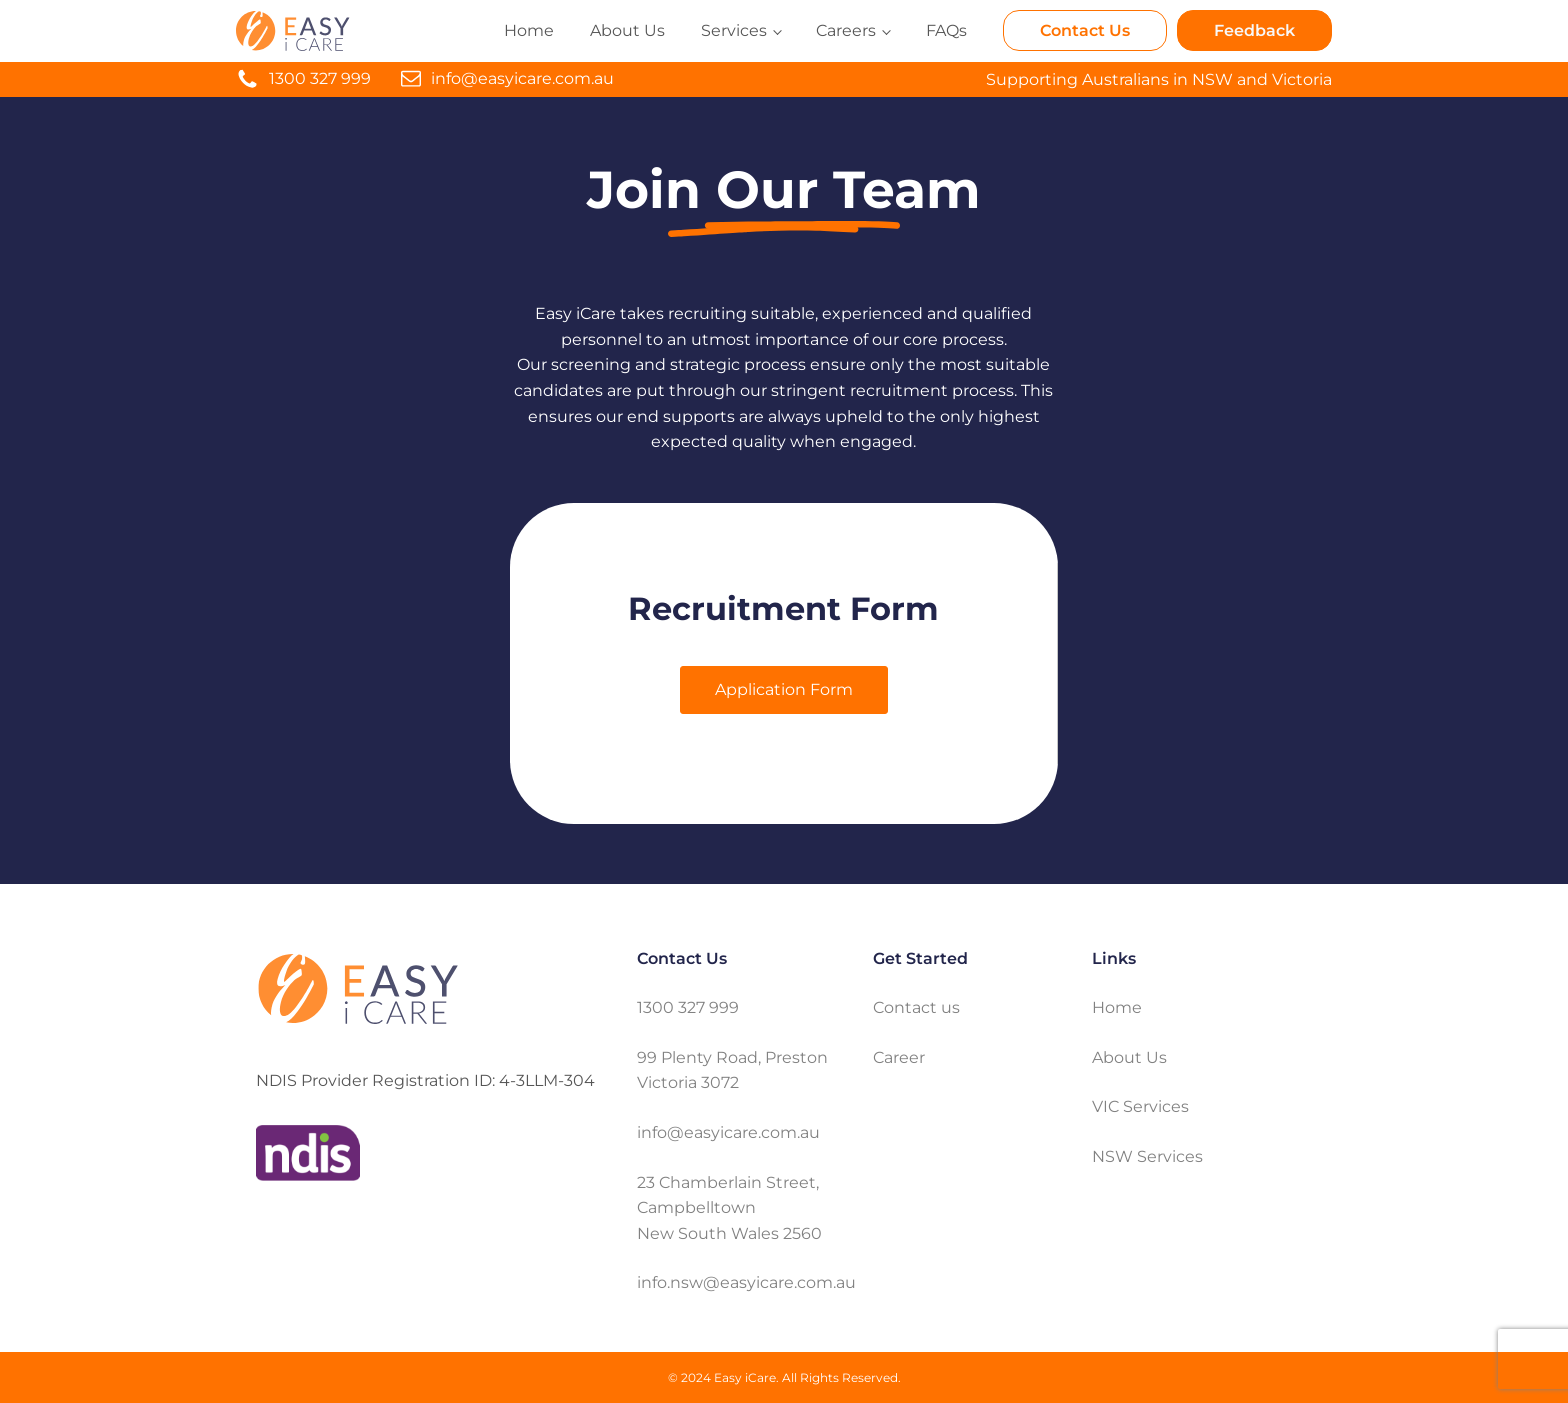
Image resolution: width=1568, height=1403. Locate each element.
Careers (846, 30)
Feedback (1254, 30)
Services (734, 30)
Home (529, 30)
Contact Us (1085, 30)
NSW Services (1147, 1156)
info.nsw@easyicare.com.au (746, 1282)
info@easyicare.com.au (522, 78)
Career (899, 1057)
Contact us (916, 1007)
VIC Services (1140, 1106)
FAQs (946, 30)
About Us (627, 30)
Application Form (784, 689)
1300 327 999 (320, 78)
